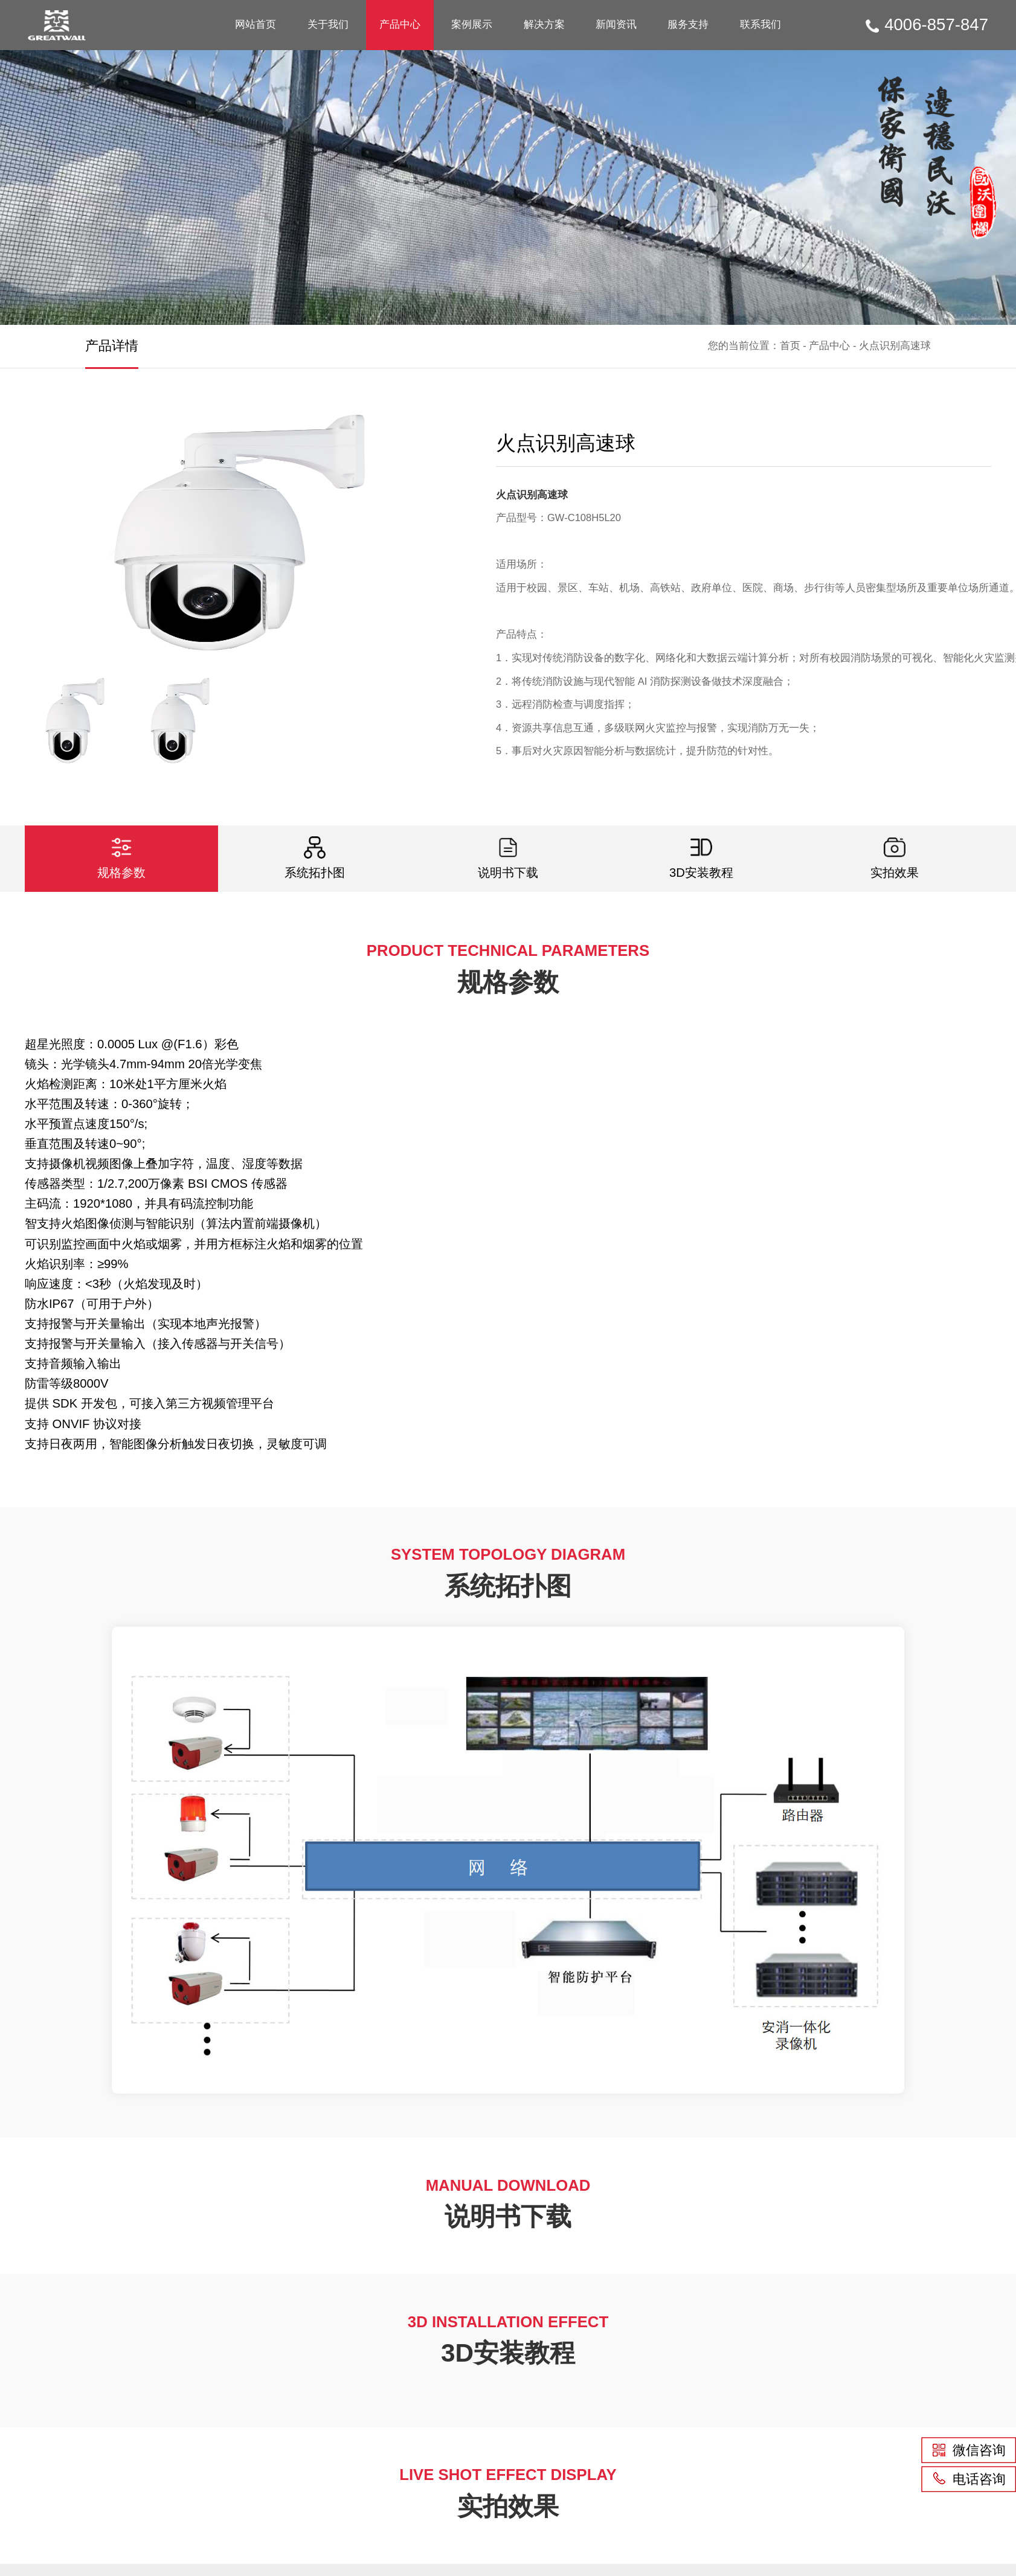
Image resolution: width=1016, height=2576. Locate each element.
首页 (790, 345)
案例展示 (471, 24)
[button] (421, 532)
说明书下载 (508, 857)
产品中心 (399, 24)
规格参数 (121, 857)
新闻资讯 (616, 24)
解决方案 (544, 24)
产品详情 (111, 345)
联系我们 (760, 24)
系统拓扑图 (315, 857)
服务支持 (688, 24)
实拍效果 (894, 857)
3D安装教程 (701, 857)
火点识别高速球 (895, 345)
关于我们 (328, 24)
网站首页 (255, 24)
